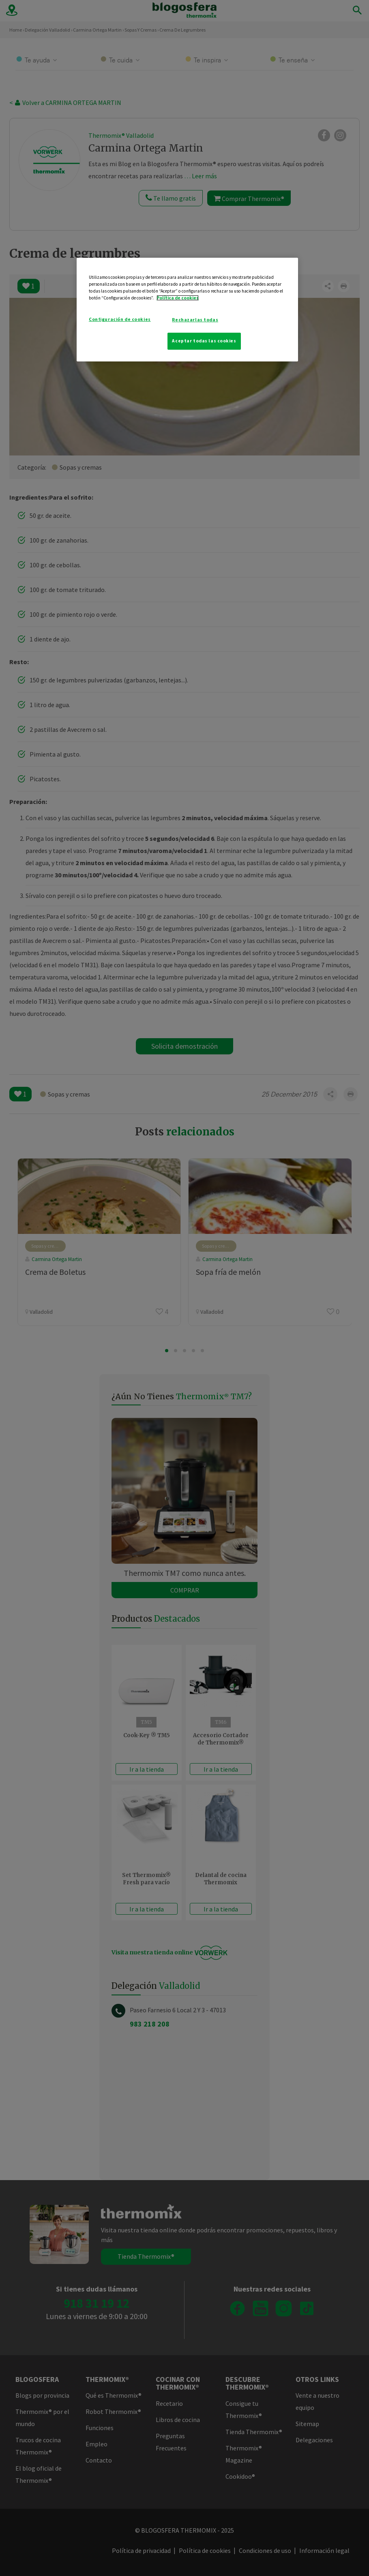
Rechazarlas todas (195, 320)
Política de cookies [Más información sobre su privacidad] (178, 298)
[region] (187, 309)
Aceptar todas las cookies (204, 341)
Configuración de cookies (120, 319)
